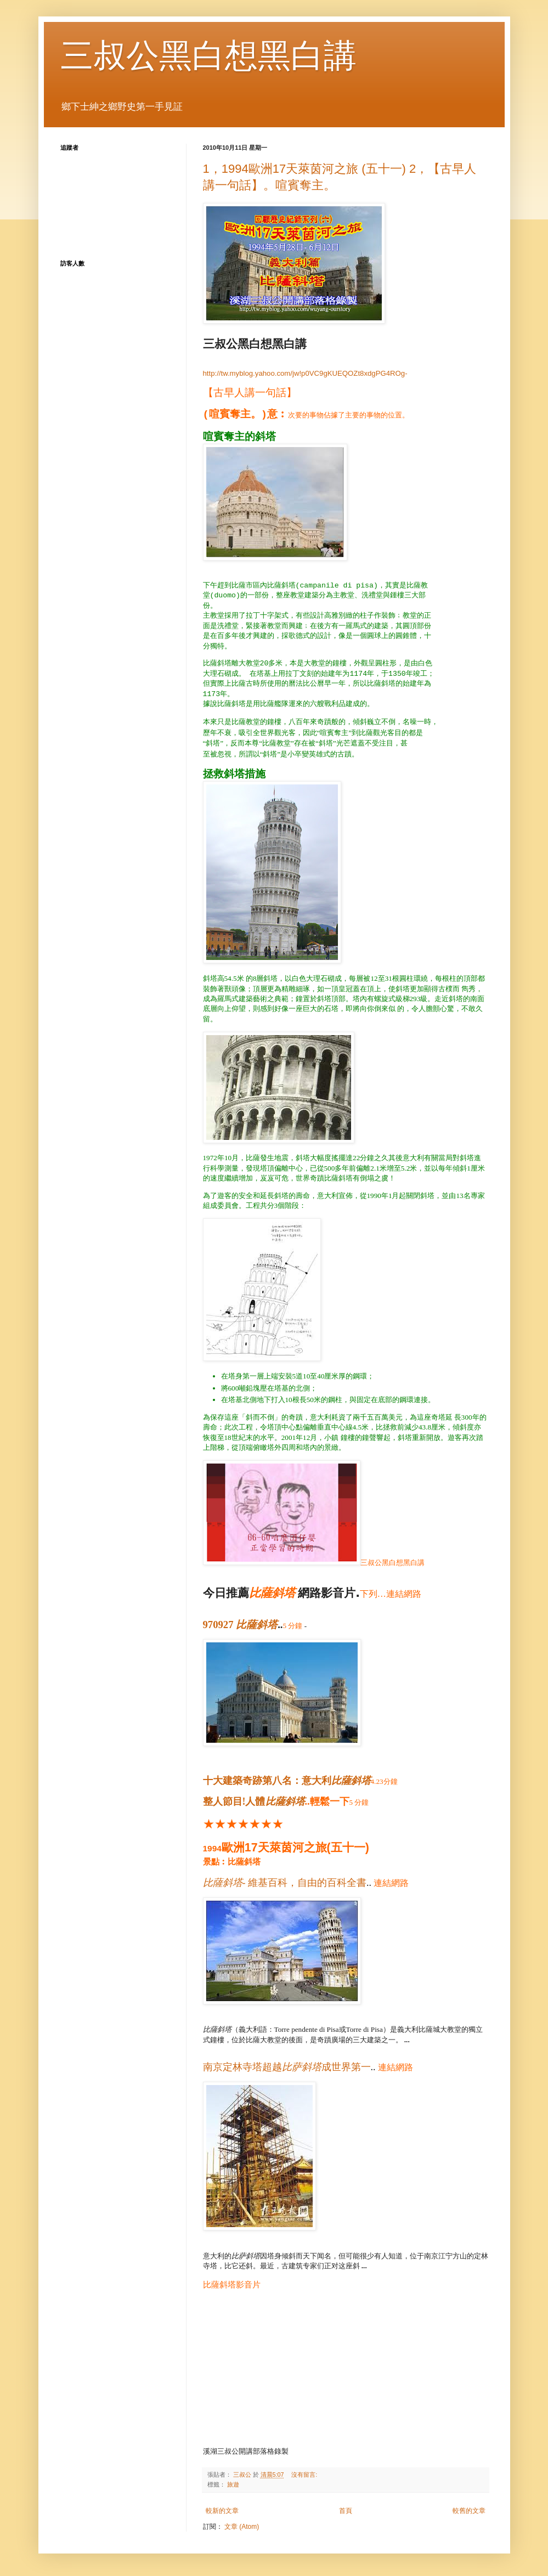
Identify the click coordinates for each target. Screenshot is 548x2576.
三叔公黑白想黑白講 (208, 55)
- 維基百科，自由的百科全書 (285, 1882)
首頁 (345, 2511)
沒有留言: (305, 2474)
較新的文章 (222, 2511)
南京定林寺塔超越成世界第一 (287, 2066)
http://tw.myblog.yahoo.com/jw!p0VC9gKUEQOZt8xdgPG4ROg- (305, 373)
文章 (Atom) (241, 2526)
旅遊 (233, 2484)
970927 (240, 1624)
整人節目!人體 (254, 1801)
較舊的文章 (469, 2511)
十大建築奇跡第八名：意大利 (287, 1780)
